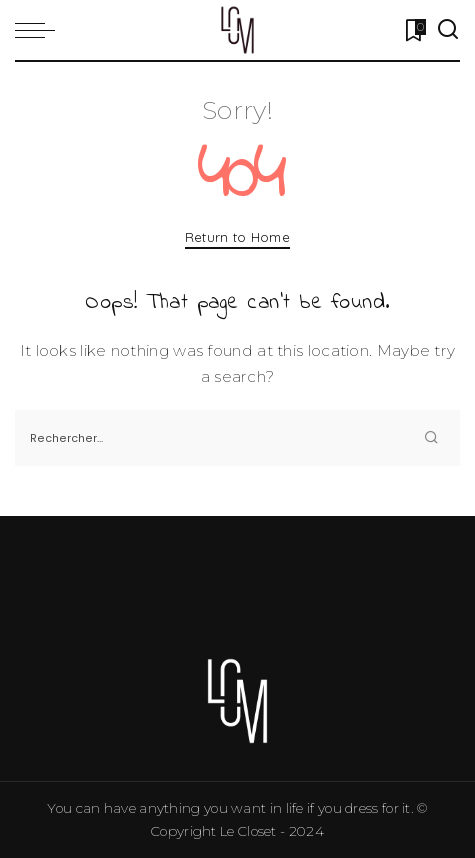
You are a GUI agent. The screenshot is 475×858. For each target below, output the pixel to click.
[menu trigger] (40, 30)
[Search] (448, 30)
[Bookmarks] (413, 30)
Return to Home (237, 237)
